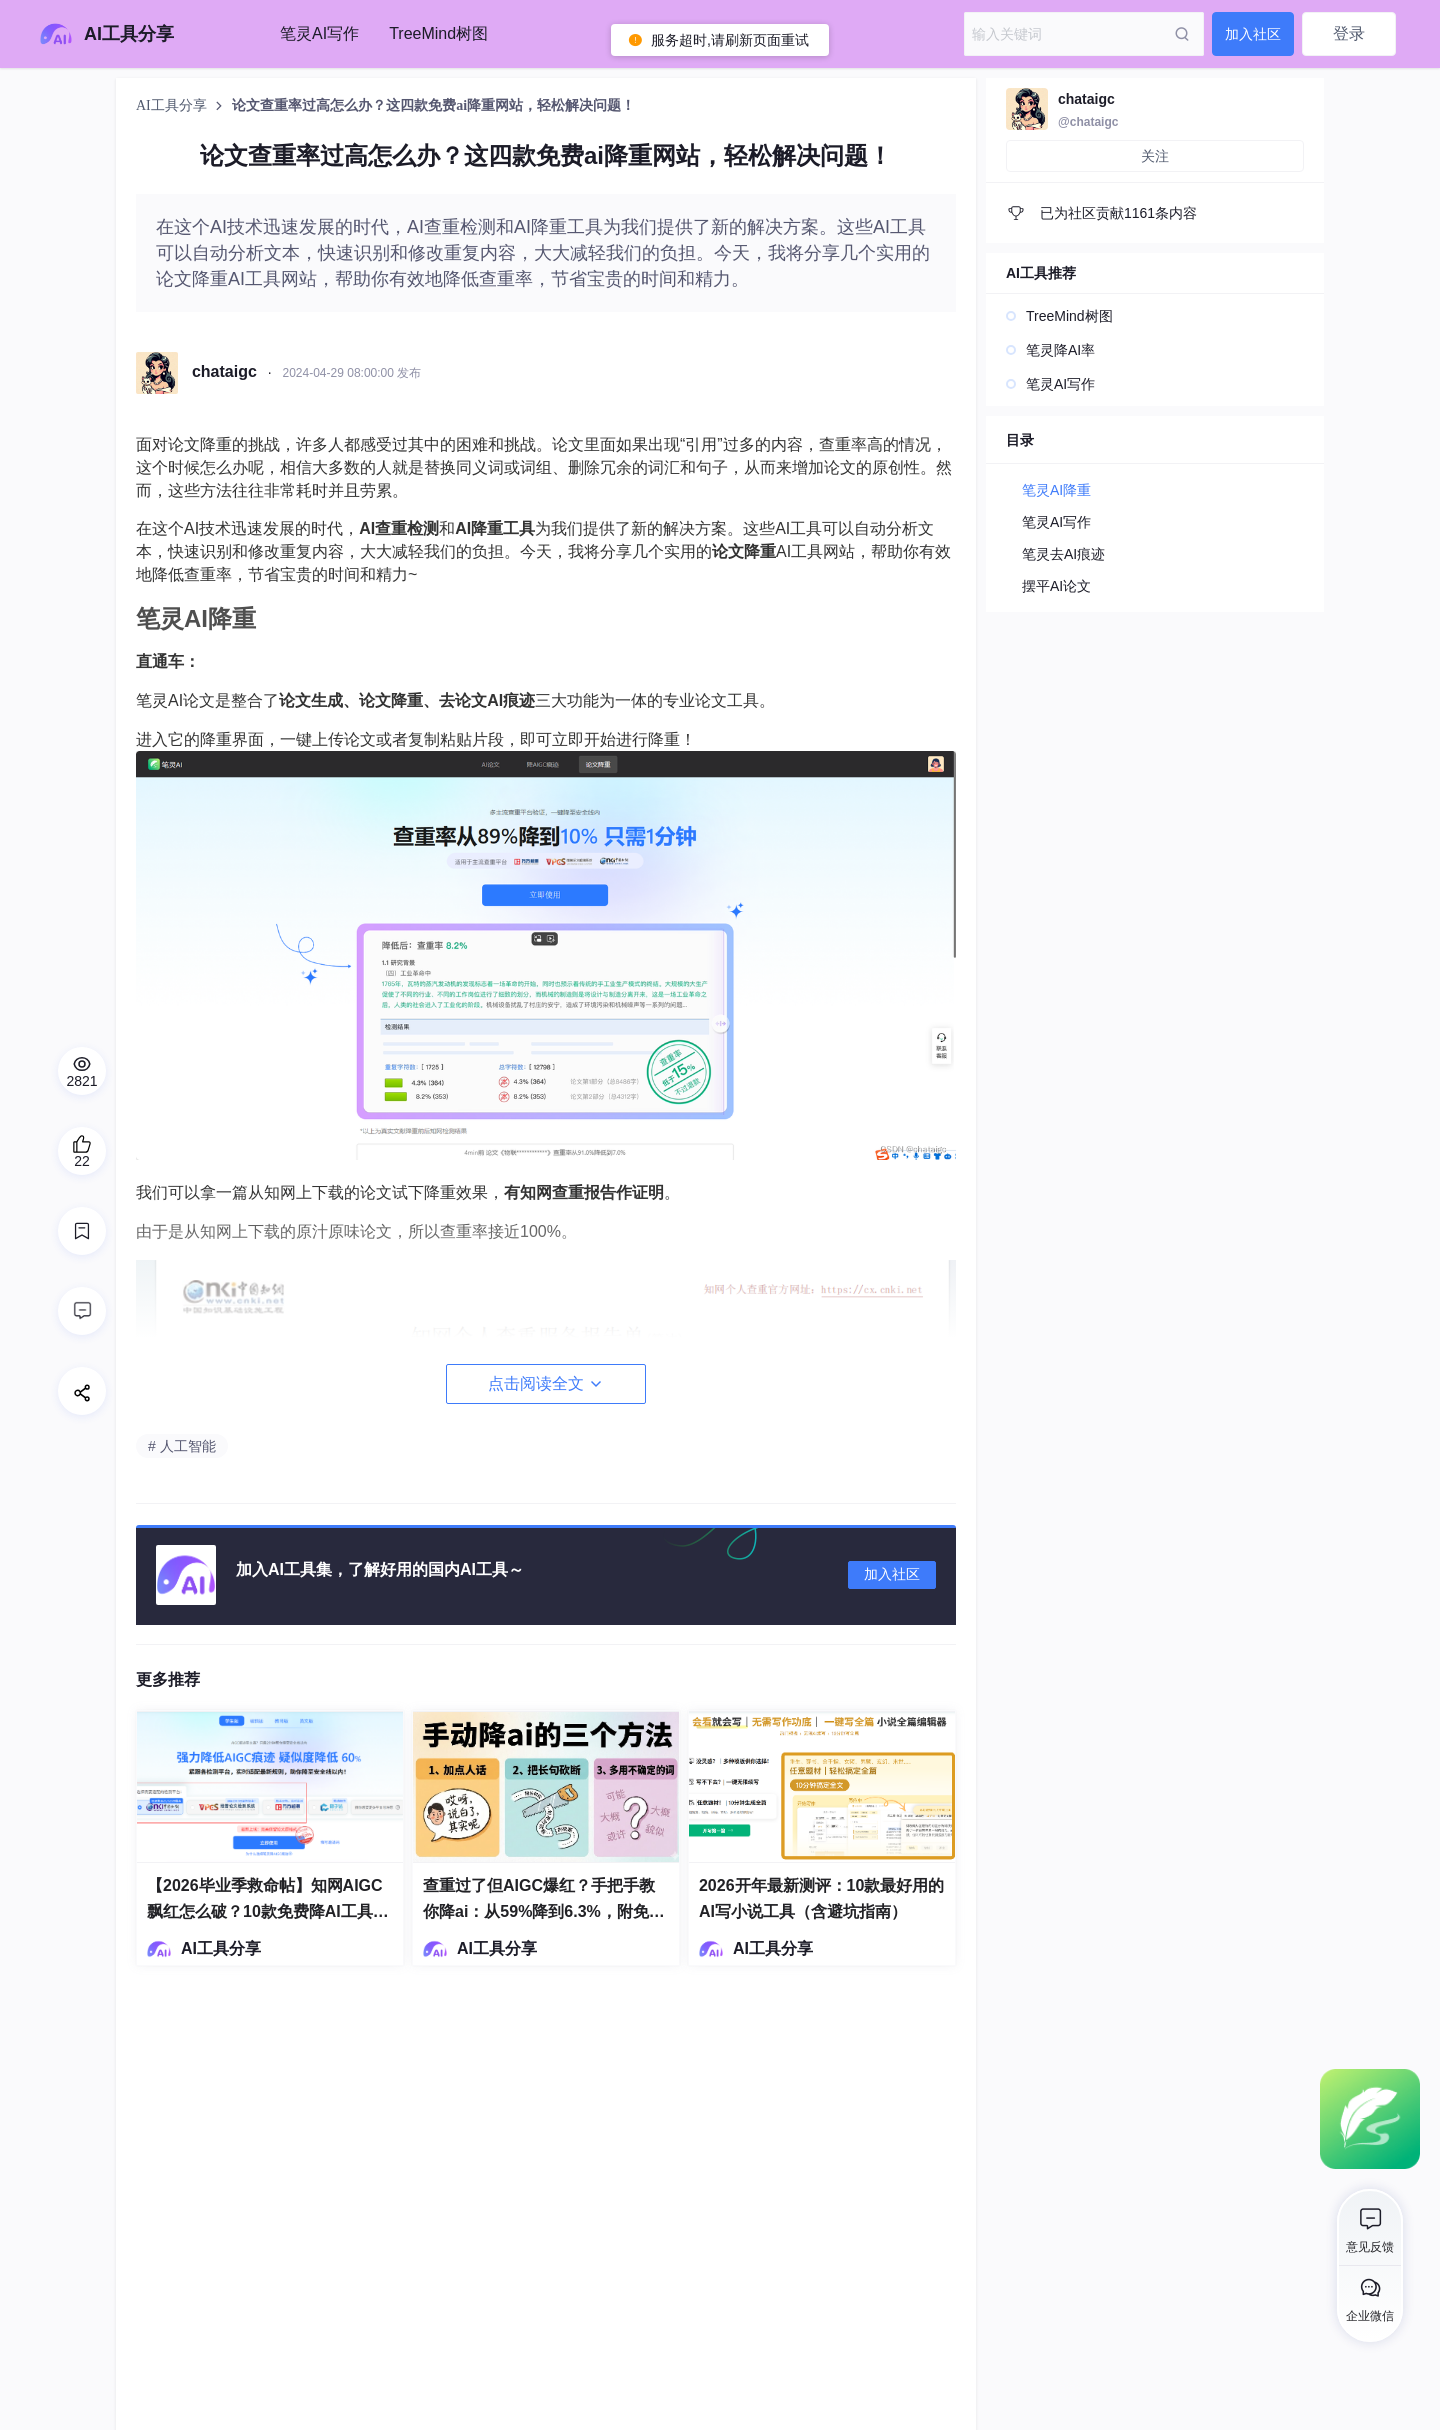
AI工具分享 (173, 105)
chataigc (1086, 99)
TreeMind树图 (438, 33)
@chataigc (1088, 122)
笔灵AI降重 (1056, 490)
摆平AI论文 (1056, 586)
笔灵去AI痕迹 (1063, 554)
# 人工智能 (182, 1446)
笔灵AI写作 (319, 33)
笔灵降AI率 (1060, 350)
